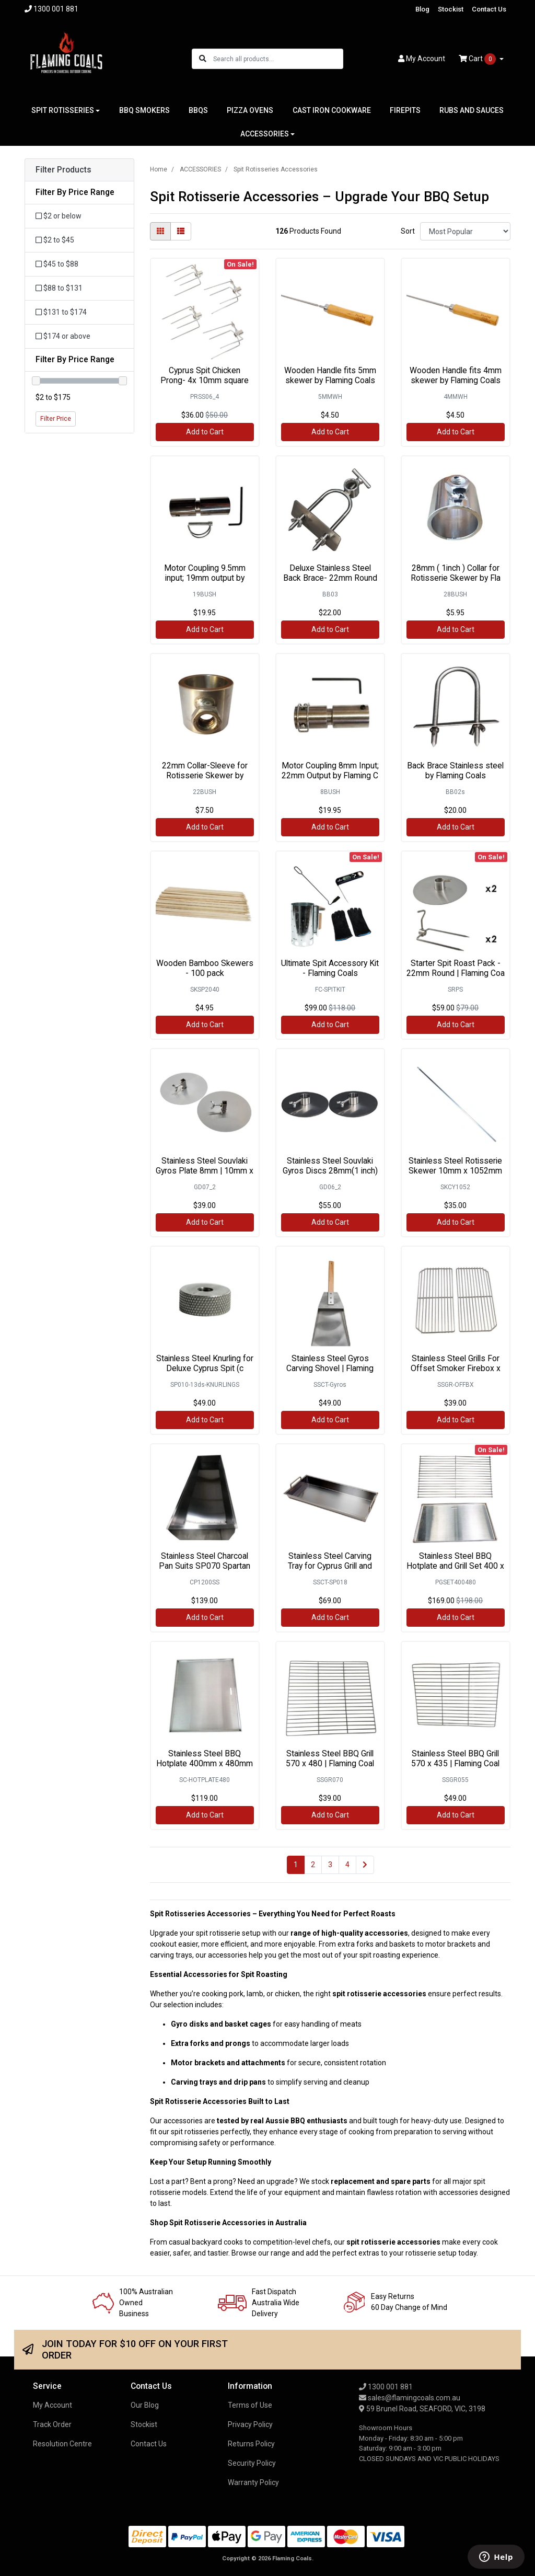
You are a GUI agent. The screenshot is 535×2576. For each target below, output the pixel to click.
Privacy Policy (250, 2424)
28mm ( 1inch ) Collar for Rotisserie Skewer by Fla (456, 573)
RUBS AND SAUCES (471, 110)
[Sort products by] (465, 231)
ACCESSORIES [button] (264, 134)
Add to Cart (205, 432)
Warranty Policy (253, 2482)
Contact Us (489, 9)
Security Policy (252, 2463)
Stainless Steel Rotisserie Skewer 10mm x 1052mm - (455, 1171)
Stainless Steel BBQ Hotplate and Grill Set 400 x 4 (455, 1566)
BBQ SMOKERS (144, 110)
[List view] (180, 231)
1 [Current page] (296, 1864)
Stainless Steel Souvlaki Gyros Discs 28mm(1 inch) (330, 1166)
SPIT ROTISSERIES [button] (62, 110)
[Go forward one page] (365, 1865)
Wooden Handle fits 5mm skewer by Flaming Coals (330, 375)
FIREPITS (405, 110)
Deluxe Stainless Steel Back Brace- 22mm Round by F (330, 578)
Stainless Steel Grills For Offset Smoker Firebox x (456, 1363)
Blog (422, 9)
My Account (52, 2405)
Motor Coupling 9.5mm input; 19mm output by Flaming (205, 578)
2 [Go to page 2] (313, 1864)
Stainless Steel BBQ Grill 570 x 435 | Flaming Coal (455, 1758)
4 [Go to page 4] (347, 1864)
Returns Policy (251, 2444)
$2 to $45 (55, 240)
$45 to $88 (57, 264)
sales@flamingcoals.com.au (409, 2398)
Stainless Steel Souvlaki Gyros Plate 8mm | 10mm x (204, 1166)
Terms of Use (250, 2405)
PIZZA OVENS (250, 110)
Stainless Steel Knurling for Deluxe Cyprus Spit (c (204, 1363)
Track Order (52, 2424)
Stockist (450, 9)
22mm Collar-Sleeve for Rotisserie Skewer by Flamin (205, 775)
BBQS (198, 110)
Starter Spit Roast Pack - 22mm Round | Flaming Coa (455, 968)
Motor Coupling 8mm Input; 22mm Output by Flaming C (330, 770)
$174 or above (63, 336)
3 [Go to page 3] (330, 1864)
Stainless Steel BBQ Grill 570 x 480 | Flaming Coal (330, 1758)
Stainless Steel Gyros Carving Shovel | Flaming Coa (330, 1368)
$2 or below (59, 216)
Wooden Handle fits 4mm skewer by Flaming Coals (456, 375)
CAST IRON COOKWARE (332, 110)
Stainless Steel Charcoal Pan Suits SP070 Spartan (204, 1561)
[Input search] (277, 59)
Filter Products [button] (63, 170)
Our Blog (145, 2405)
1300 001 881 (386, 2387)
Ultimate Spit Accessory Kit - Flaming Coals (330, 968)
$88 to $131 (59, 288)
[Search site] (202, 59)
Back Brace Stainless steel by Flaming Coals (455, 770)
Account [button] (421, 58)
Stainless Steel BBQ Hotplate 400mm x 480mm (204, 1758)
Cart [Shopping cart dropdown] (478, 59)
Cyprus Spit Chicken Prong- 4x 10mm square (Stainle (204, 380)
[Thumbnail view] (160, 231)
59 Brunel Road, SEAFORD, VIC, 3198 (422, 2409)
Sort (408, 231)
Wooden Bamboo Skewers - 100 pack (204, 968)
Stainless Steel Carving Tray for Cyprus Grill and (330, 1561)
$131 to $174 (61, 312)
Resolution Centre (62, 2444)
